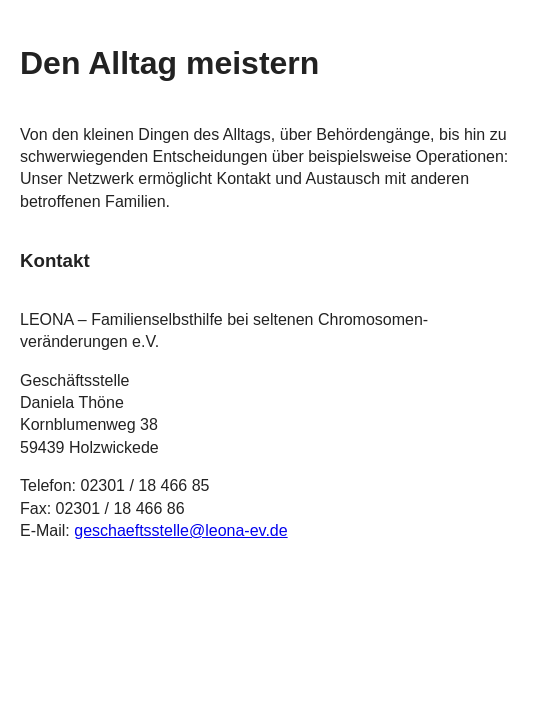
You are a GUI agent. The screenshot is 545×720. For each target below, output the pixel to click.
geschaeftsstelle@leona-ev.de (180, 530)
